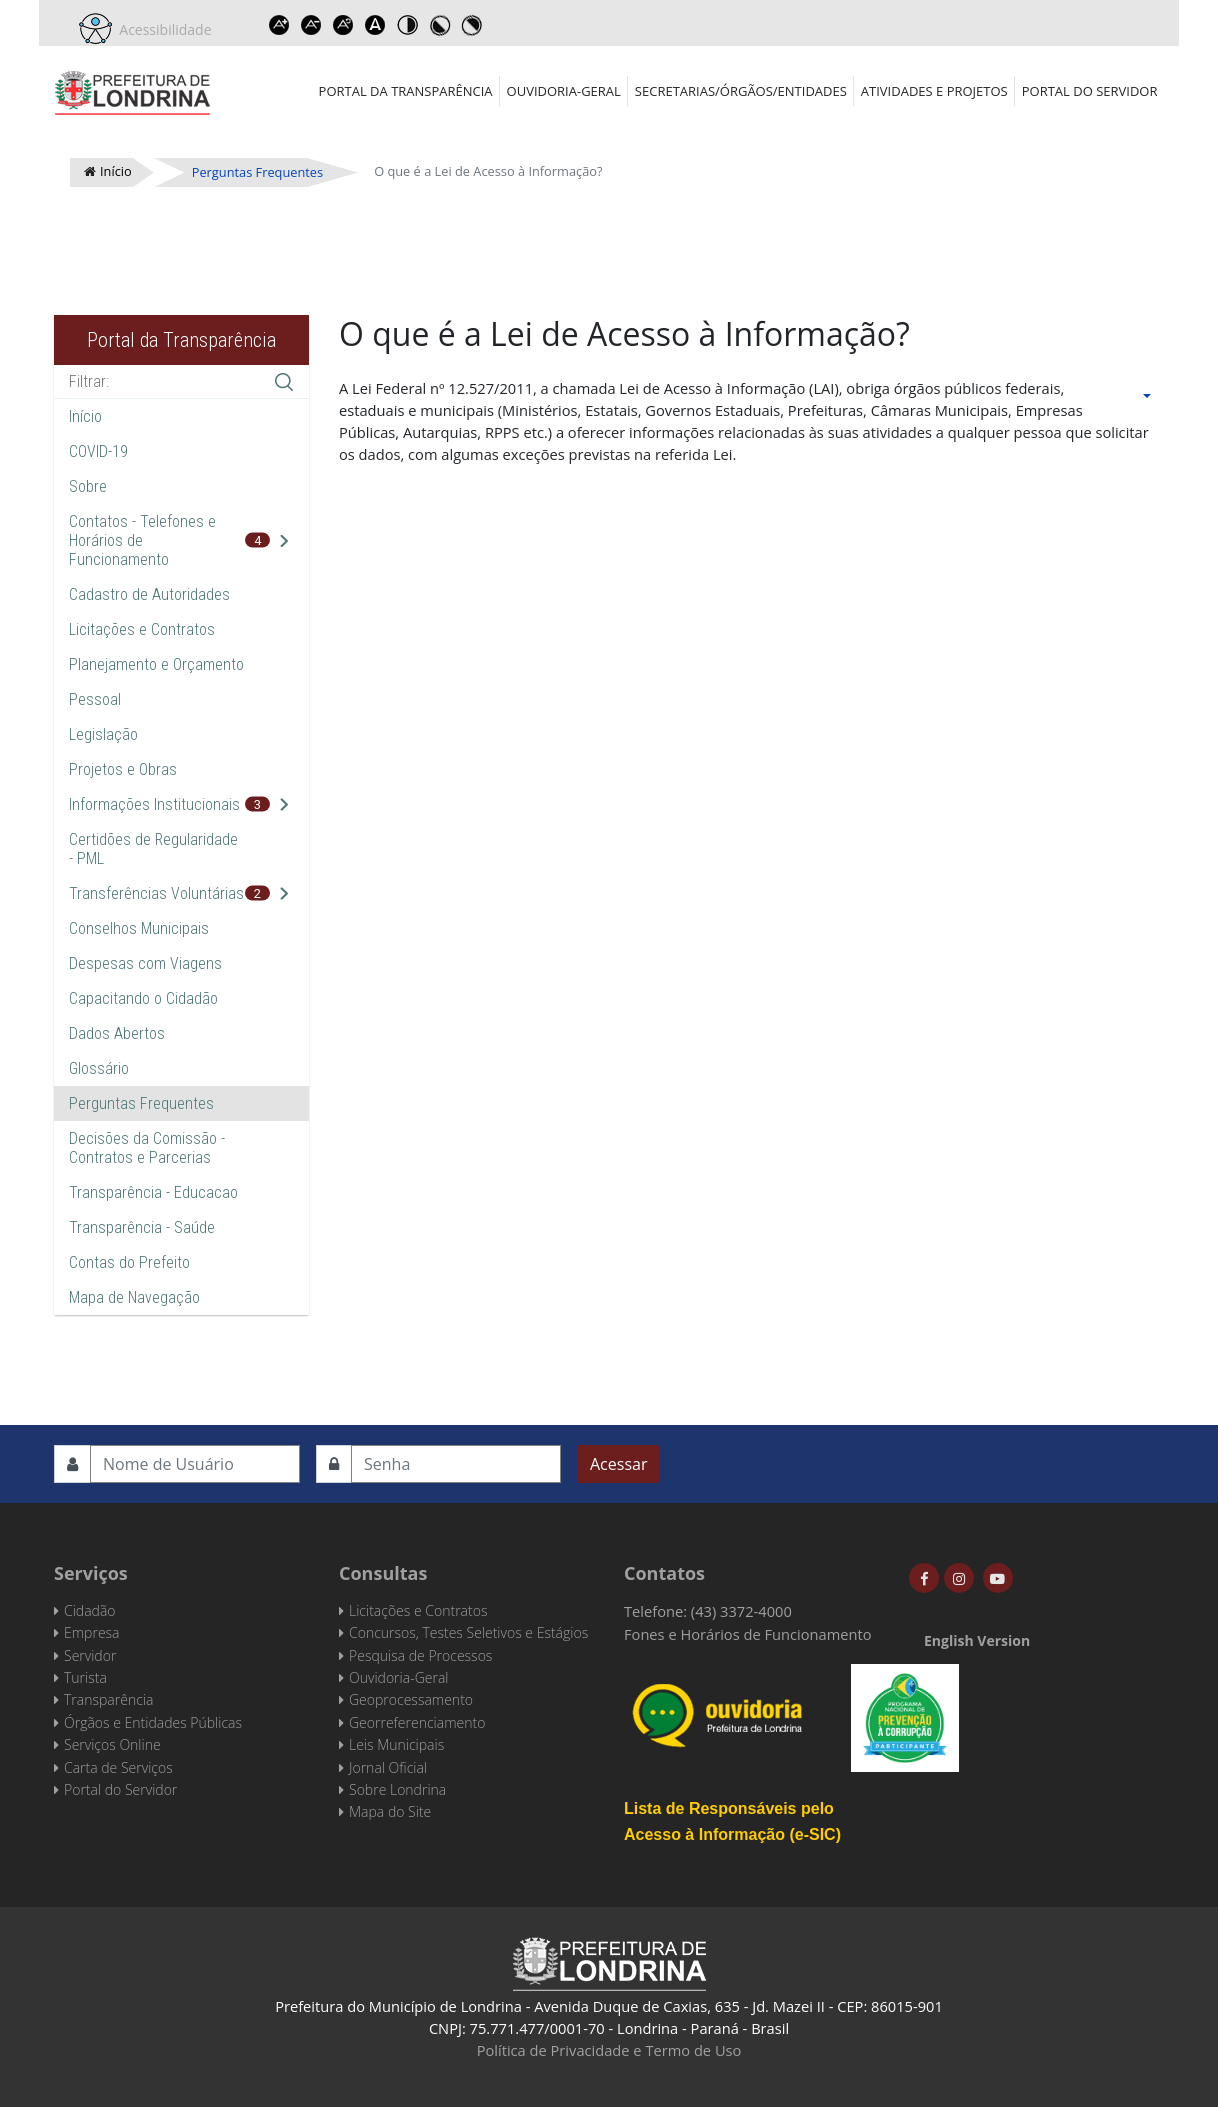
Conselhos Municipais (139, 928)
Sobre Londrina (397, 1789)
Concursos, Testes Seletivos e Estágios (468, 1632)
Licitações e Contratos (142, 629)
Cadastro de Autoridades (149, 594)
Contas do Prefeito (129, 1262)
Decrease (312, 25)
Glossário (99, 1068)
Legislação (103, 734)
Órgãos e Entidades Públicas (153, 1722)
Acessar (618, 1464)
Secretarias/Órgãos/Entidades (741, 91)
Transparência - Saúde (142, 1227)
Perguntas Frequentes (141, 1103)
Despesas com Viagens (145, 963)
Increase (280, 25)
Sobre (88, 486)
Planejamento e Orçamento (156, 664)
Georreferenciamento (417, 1722)
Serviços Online (112, 1744)
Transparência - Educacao (153, 1192)
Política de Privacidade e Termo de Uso (609, 2050)
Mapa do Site (390, 1811)
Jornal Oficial (388, 1767)
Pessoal (95, 699)
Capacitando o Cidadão (143, 998)
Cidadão (90, 1610)
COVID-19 (98, 451)
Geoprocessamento (411, 1699)
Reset (344, 25)
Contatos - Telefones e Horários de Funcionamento (142, 540)
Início (85, 416)
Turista (85, 1677)
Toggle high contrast (408, 25)
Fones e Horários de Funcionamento (748, 1634)
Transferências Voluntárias (156, 893)
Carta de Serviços (118, 1767)
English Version (977, 1640)
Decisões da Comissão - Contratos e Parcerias (147, 1148)
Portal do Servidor (1090, 91)
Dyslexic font (376, 25)
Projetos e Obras (123, 769)
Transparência (108, 1699)
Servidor (90, 1655)
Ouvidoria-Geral (564, 91)
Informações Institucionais (154, 804)
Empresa (92, 1632)
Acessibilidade (162, 29)
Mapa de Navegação (134, 1297)
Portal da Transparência (406, 91)
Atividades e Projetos (934, 91)
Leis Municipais (396, 1744)
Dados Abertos (117, 1033)
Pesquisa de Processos (420, 1655)
